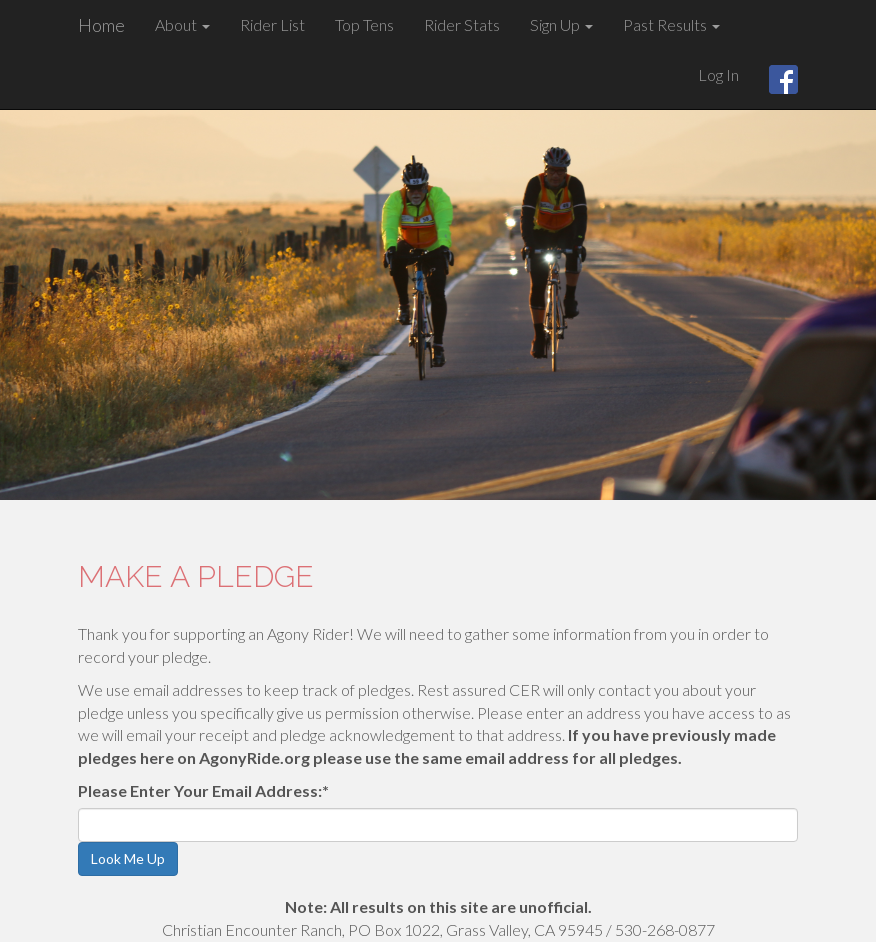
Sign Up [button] (561, 24)
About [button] (182, 24)
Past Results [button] (671, 24)
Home (101, 25)
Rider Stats (462, 24)
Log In (718, 74)
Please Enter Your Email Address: (203, 790)
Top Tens (364, 24)
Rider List (272, 24)
